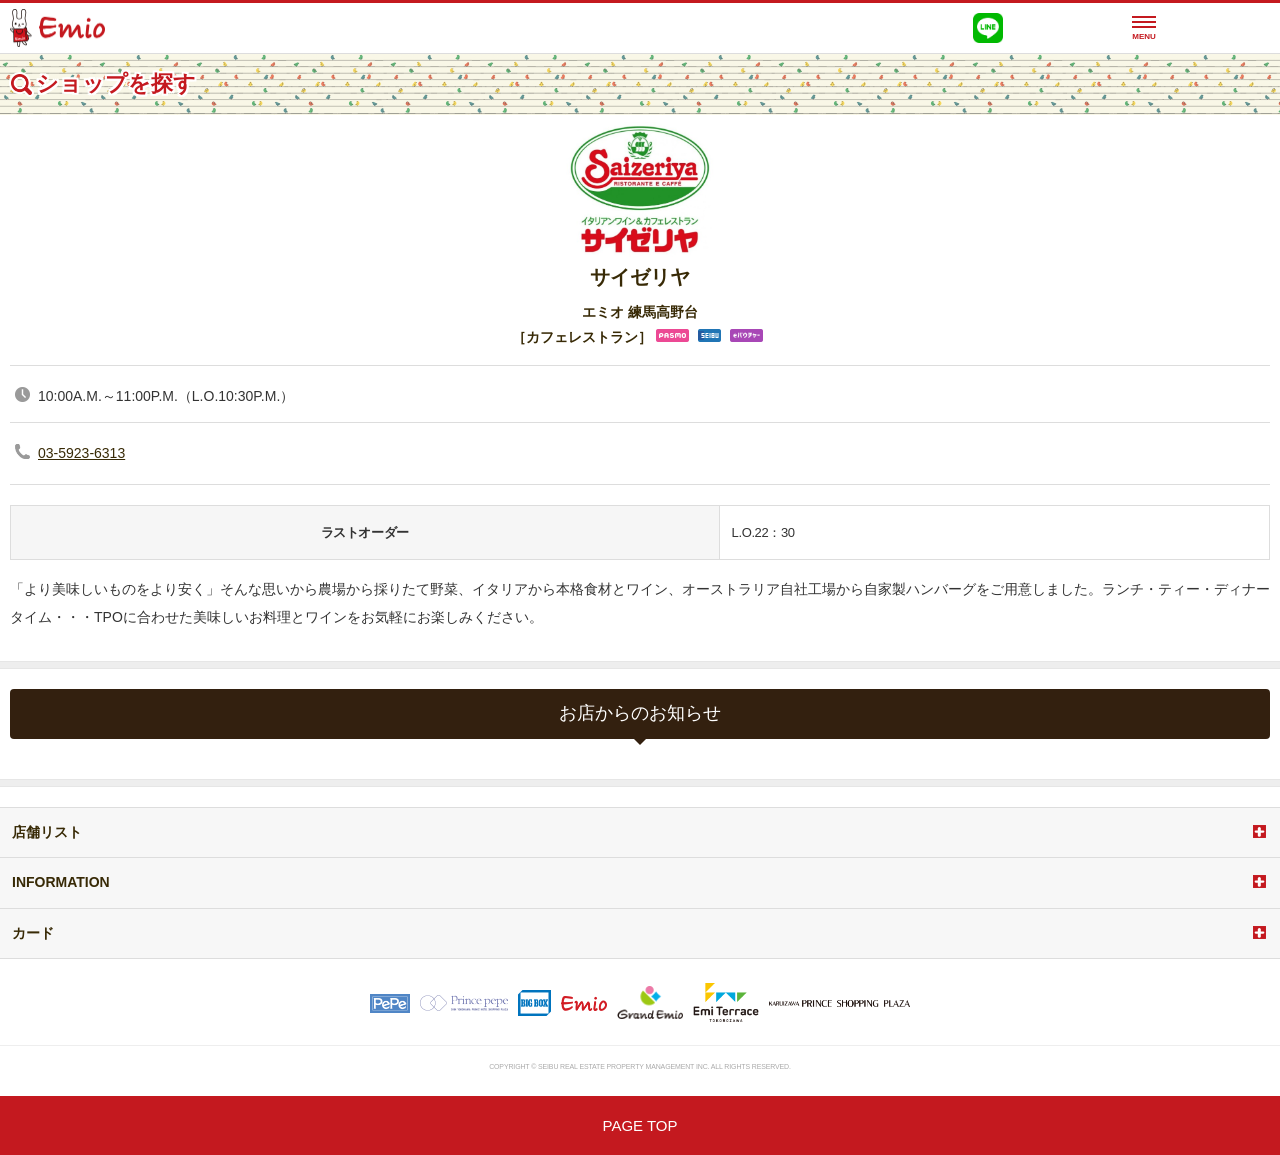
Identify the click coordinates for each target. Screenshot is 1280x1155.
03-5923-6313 (81, 453)
